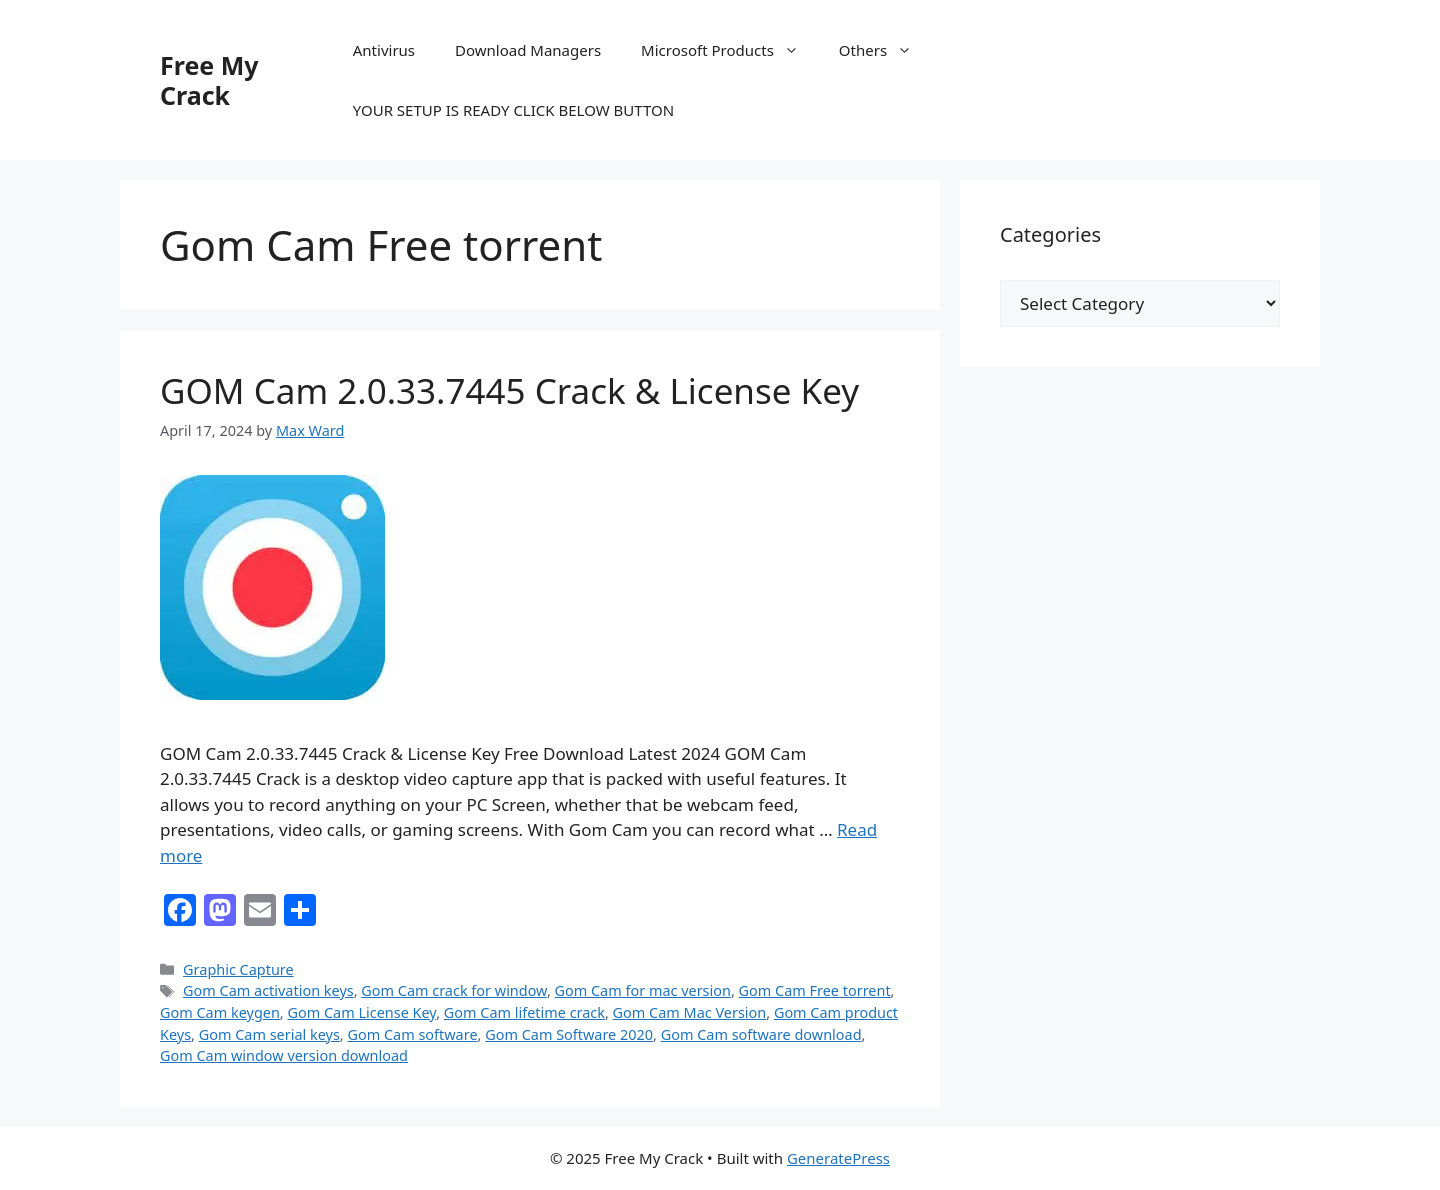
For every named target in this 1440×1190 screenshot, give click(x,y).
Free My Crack (209, 80)
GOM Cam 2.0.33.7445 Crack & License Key (509, 390)
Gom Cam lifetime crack (524, 1012)
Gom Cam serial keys (269, 1034)
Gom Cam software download (761, 1034)
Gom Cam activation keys (268, 990)
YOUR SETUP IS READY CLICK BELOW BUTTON (513, 110)
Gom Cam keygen (220, 1012)
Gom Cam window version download (284, 1055)
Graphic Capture (238, 969)
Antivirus (384, 50)
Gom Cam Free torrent (815, 990)
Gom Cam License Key (361, 1012)
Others (885, 50)
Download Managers (528, 50)
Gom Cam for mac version (643, 990)
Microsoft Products (730, 50)
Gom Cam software (412, 1034)
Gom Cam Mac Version (690, 1012)
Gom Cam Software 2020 (569, 1034)
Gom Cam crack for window (454, 990)
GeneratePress (838, 1158)
